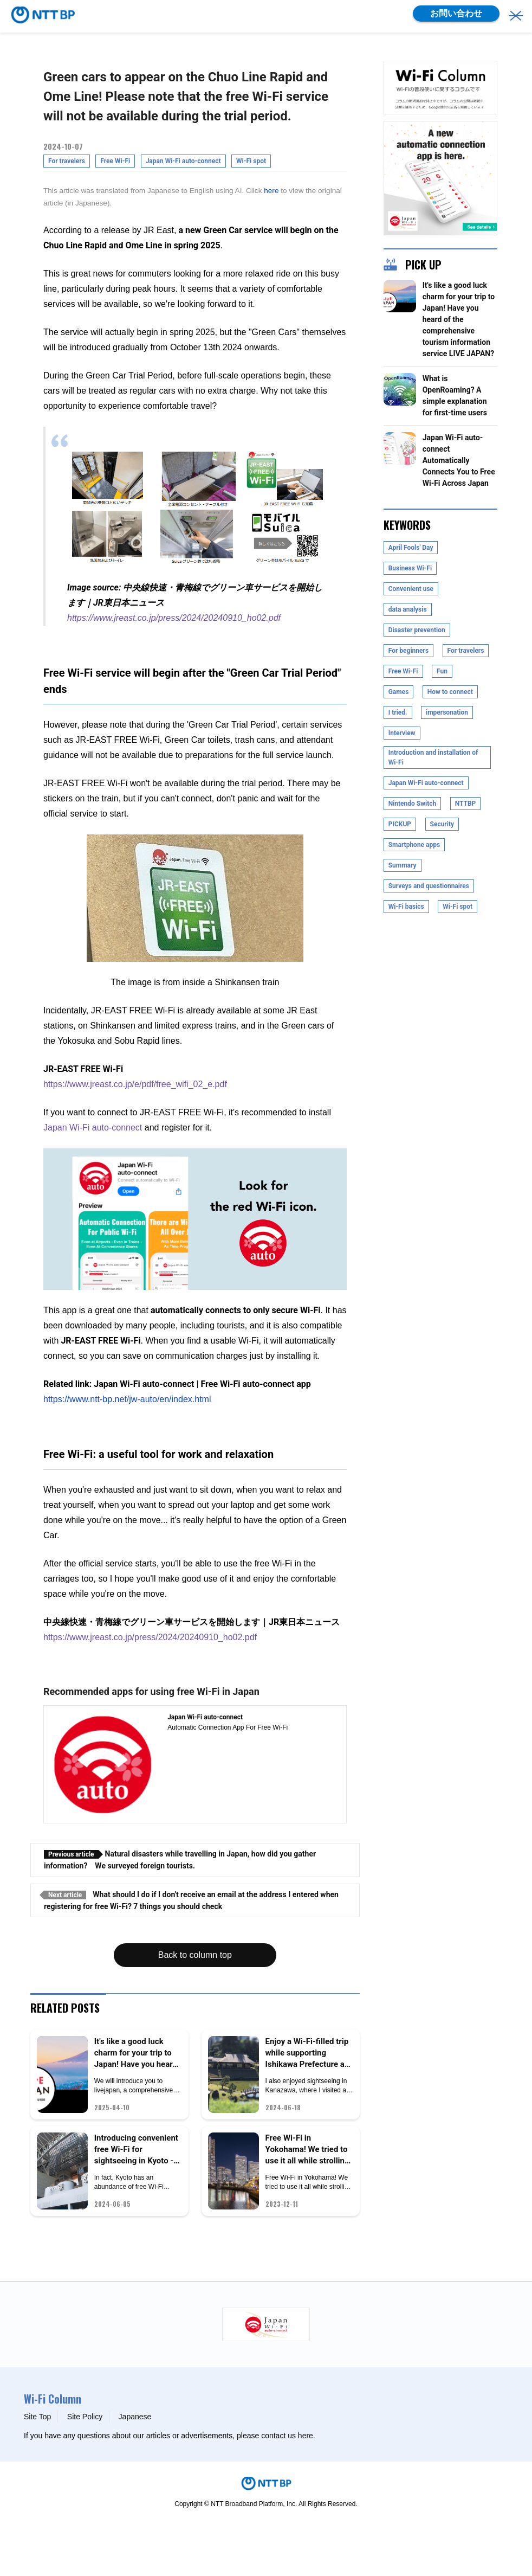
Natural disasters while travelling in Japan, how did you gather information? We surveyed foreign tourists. (180, 1859)
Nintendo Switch (412, 803)
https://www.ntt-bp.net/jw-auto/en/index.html (127, 1399)
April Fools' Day (410, 547)
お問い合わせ (456, 13)
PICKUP (399, 824)
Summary (402, 865)
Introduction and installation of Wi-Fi (433, 757)
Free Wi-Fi (115, 161)
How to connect (450, 692)
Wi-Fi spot (251, 161)
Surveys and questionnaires (428, 886)
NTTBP (465, 803)
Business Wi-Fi (410, 568)
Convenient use (410, 589)
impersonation (447, 712)
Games (398, 692)
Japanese (135, 2416)
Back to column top (195, 1955)
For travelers (66, 161)
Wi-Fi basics (406, 906)
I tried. (397, 712)
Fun (442, 671)
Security (442, 824)
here (271, 191)
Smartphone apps (414, 845)
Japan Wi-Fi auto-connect (183, 161)
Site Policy (84, 2416)
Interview (402, 733)
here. (306, 2435)
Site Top (37, 2416)
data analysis (407, 609)
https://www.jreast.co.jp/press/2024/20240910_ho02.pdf (174, 617)
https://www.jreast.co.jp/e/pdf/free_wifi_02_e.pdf (135, 1084)
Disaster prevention (416, 630)
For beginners (408, 650)
